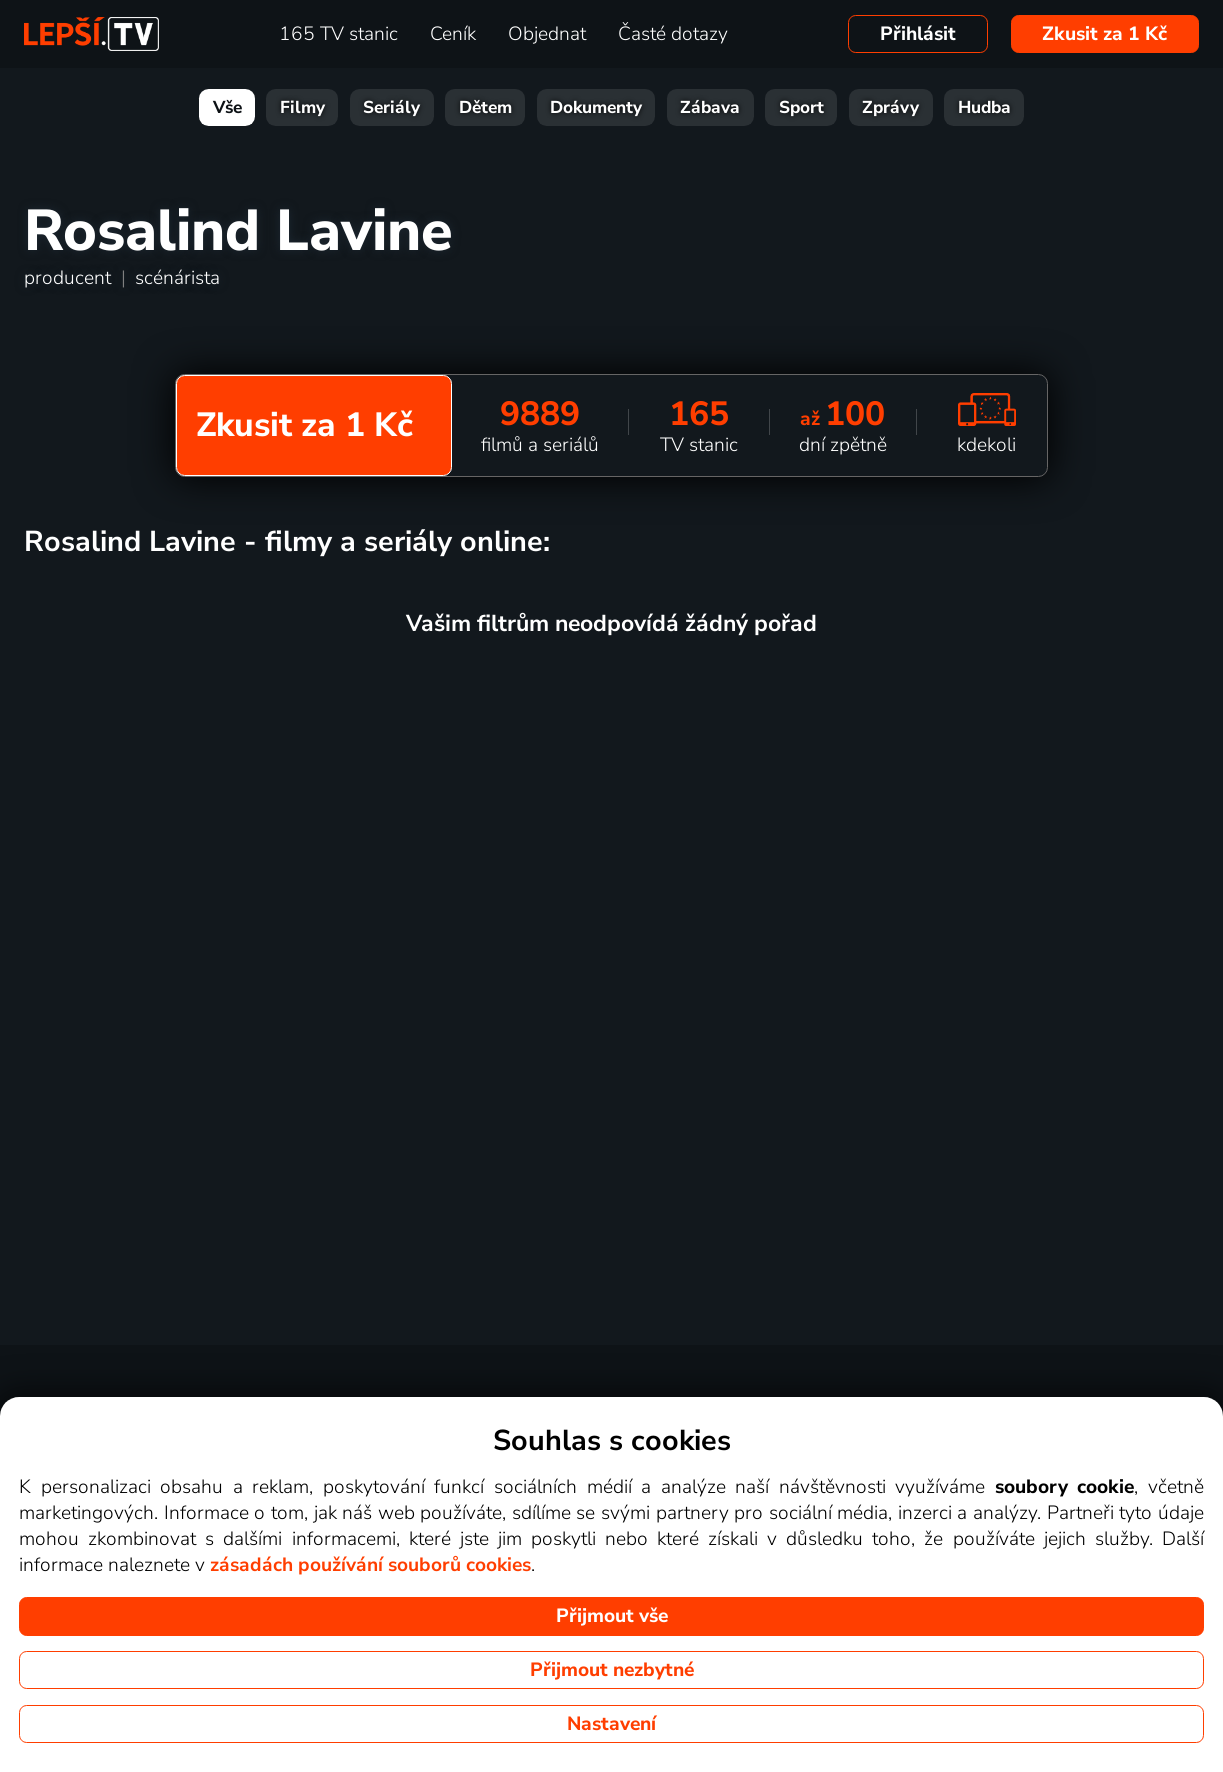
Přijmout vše (612, 1616)
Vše (227, 107)
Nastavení (611, 1724)
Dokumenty (596, 107)
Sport (801, 107)
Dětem (485, 107)
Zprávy (890, 107)
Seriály (391, 107)
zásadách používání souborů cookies (370, 1565)
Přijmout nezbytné (612, 1670)
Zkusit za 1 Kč (1104, 34)
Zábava (710, 107)
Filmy (302, 107)
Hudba (984, 107)
